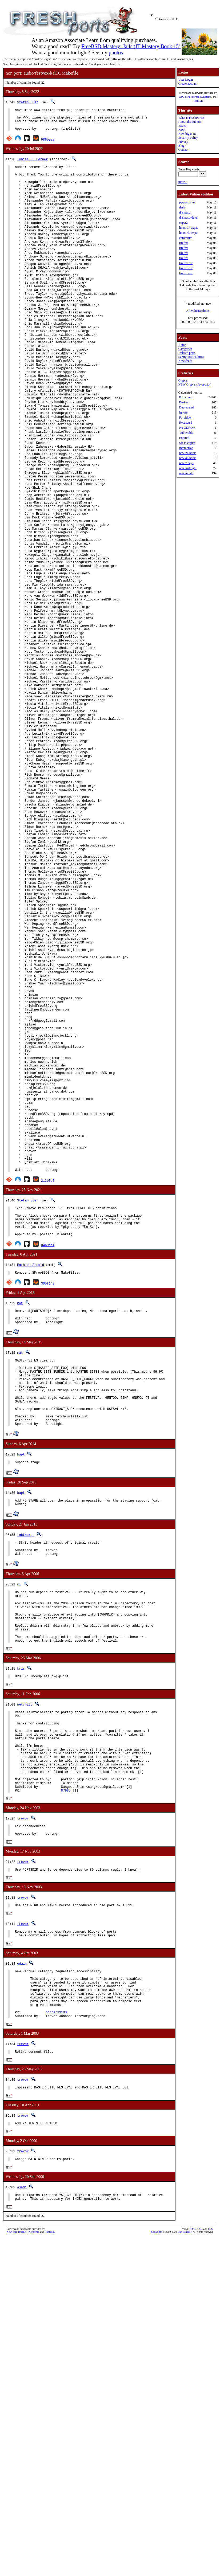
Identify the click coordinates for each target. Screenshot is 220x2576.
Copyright (156, 2535)
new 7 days (186, 463)
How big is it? (187, 134)
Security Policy (188, 138)
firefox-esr (186, 263)
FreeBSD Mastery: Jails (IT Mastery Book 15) (131, 46)
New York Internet (189, 96)
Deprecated (186, 407)
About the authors (189, 122)
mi (19, 1835)
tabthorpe (25, 1782)
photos (116, 52)
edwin (22, 2250)
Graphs (183, 380)
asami (22, 2488)
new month (186, 473)
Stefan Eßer (27, 102)
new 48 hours (188, 458)
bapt (21, 1699)
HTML (192, 2532)
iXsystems (205, 96)
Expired (184, 438)
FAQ (181, 130)
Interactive (186, 448)
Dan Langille (184, 2535)
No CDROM (187, 428)
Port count (186, 397)
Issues (182, 126)
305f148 (47, 1511)
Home (182, 345)
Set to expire (187, 443)
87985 (66, 2071)
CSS (199, 2532)
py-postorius (187, 202)
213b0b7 (47, 1401)
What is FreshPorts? (191, 118)
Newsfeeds (185, 361)
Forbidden (185, 417)
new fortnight (188, 468)
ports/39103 (56, 2309)
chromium (185, 238)
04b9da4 (47, 1472)
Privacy (183, 142)
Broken (184, 402)
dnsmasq (184, 212)
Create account (188, 83)
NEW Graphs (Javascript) (194, 384)
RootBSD (198, 100)
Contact (183, 150)
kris (21, 1930)
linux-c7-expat (188, 228)
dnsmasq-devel (188, 217)
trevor (23, 2099)
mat (20, 1530)
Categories (185, 349)
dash (182, 207)
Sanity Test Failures (191, 357)
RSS (210, 2532)
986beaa (47, 144)
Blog (181, 146)
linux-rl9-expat (188, 233)
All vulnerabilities (197, 311)
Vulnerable (186, 433)
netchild (25, 1967)
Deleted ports (186, 353)
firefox (183, 243)
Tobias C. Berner (32, 164)
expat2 (183, 222)
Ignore (183, 412)
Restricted (185, 422)
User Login (185, 79)
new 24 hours (188, 453)
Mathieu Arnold (30, 1491)
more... (182, 182)
